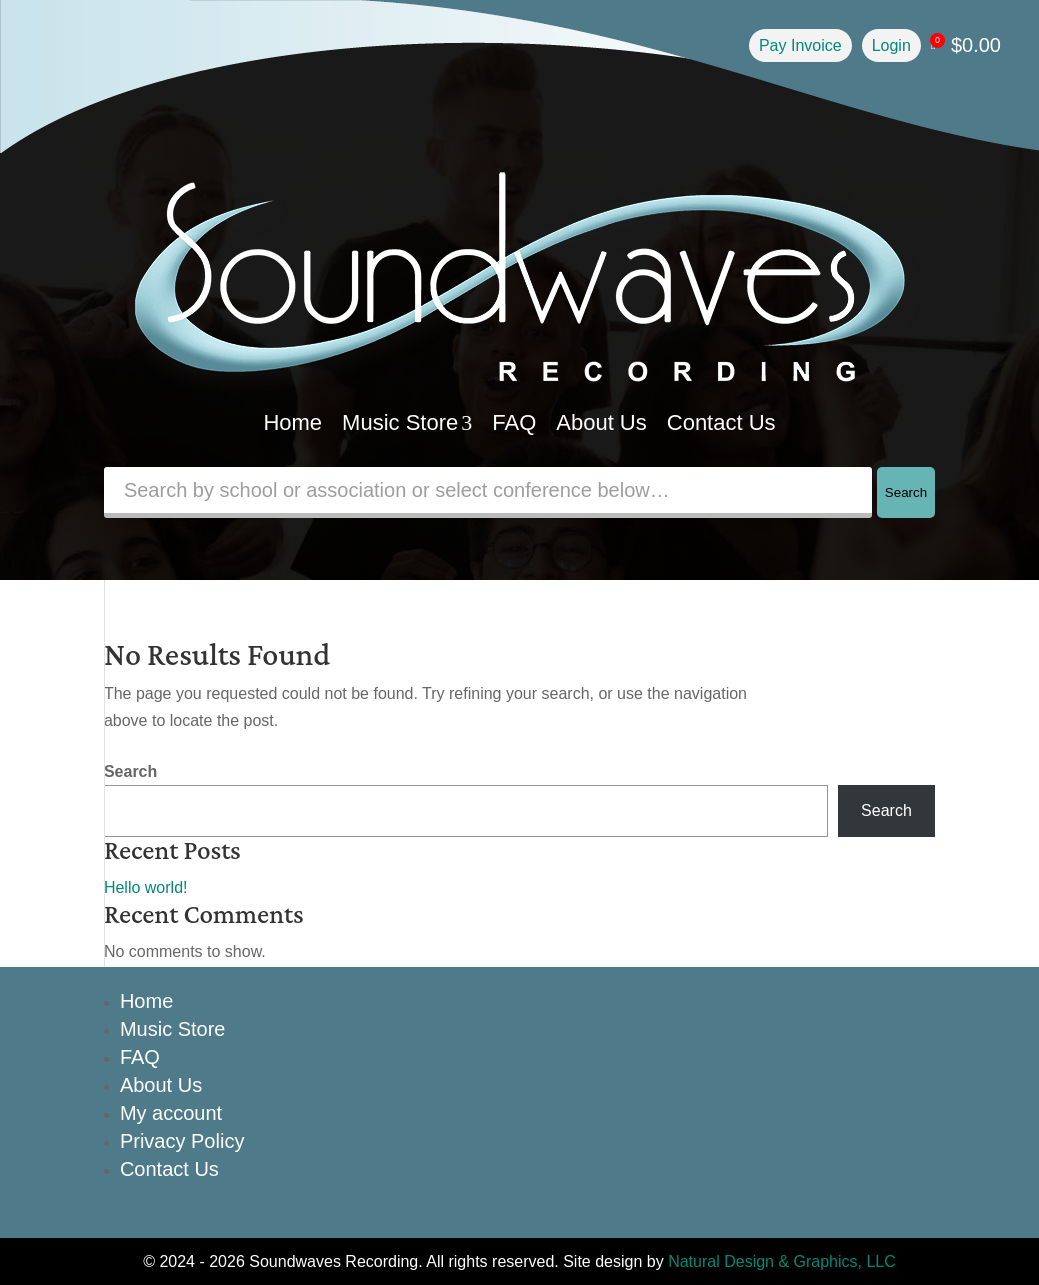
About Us (601, 422)
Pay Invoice (800, 45)
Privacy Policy (182, 1141)
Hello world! (146, 887)
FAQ (514, 422)
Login (891, 45)
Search (906, 492)
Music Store (407, 422)
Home (292, 422)
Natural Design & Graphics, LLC (782, 1261)
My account (171, 1113)
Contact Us (721, 422)
